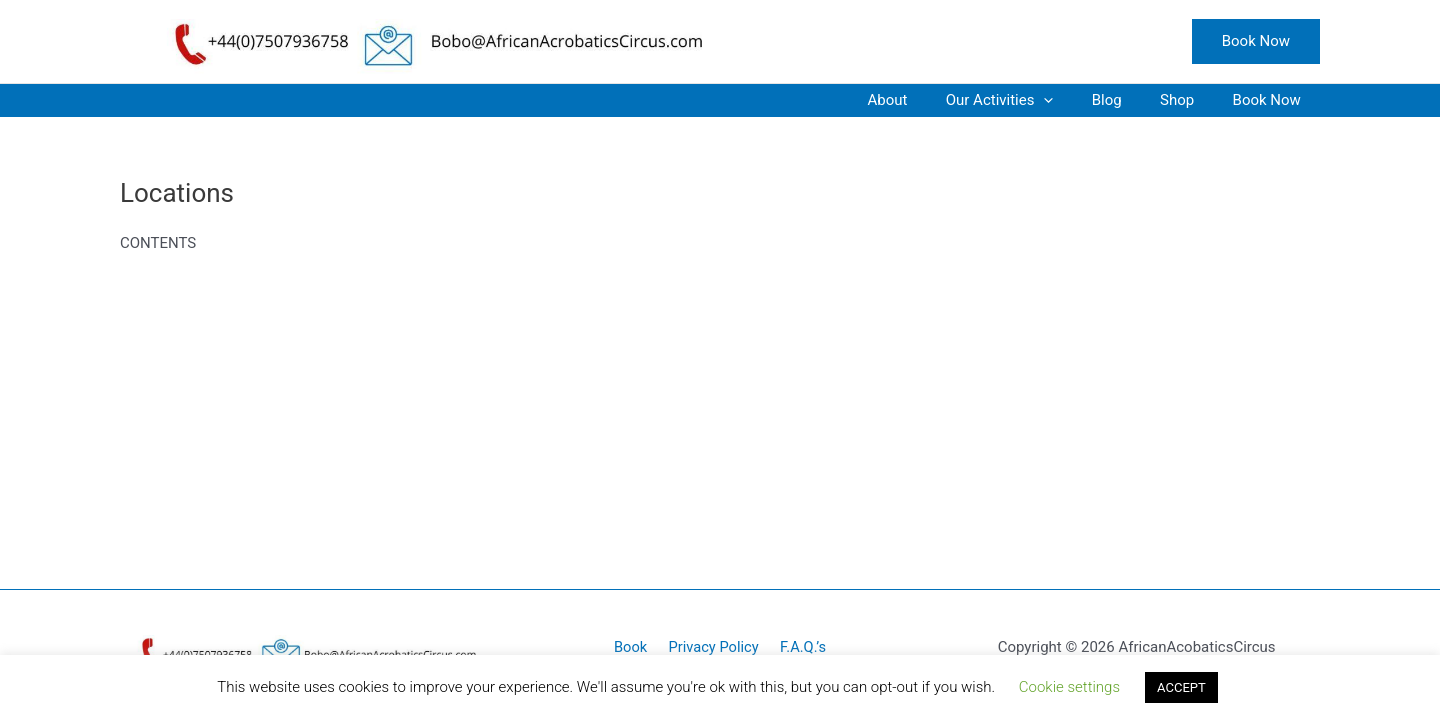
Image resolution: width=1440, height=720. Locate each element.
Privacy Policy (713, 647)
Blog (1128, 100)
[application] (1073, 100)
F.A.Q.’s (798, 647)
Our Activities (1029, 100)
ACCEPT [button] (1181, 687)
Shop (1190, 100)
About (925, 100)
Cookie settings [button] (1069, 687)
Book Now (1271, 100)
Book (635, 647)
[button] (1256, 41)
